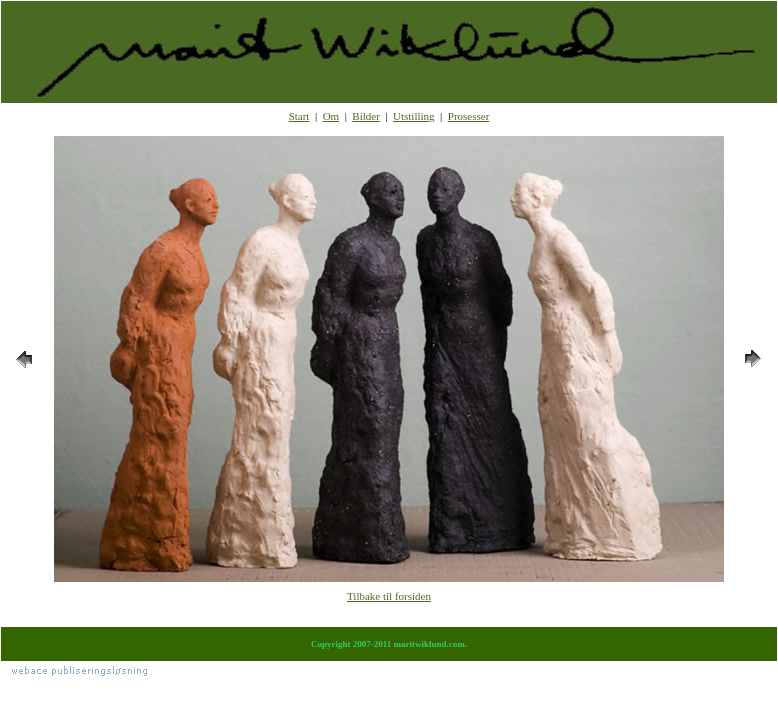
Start (299, 116)
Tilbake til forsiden (389, 596)
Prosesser (469, 116)
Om (331, 116)
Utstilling (414, 116)
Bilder (366, 116)
